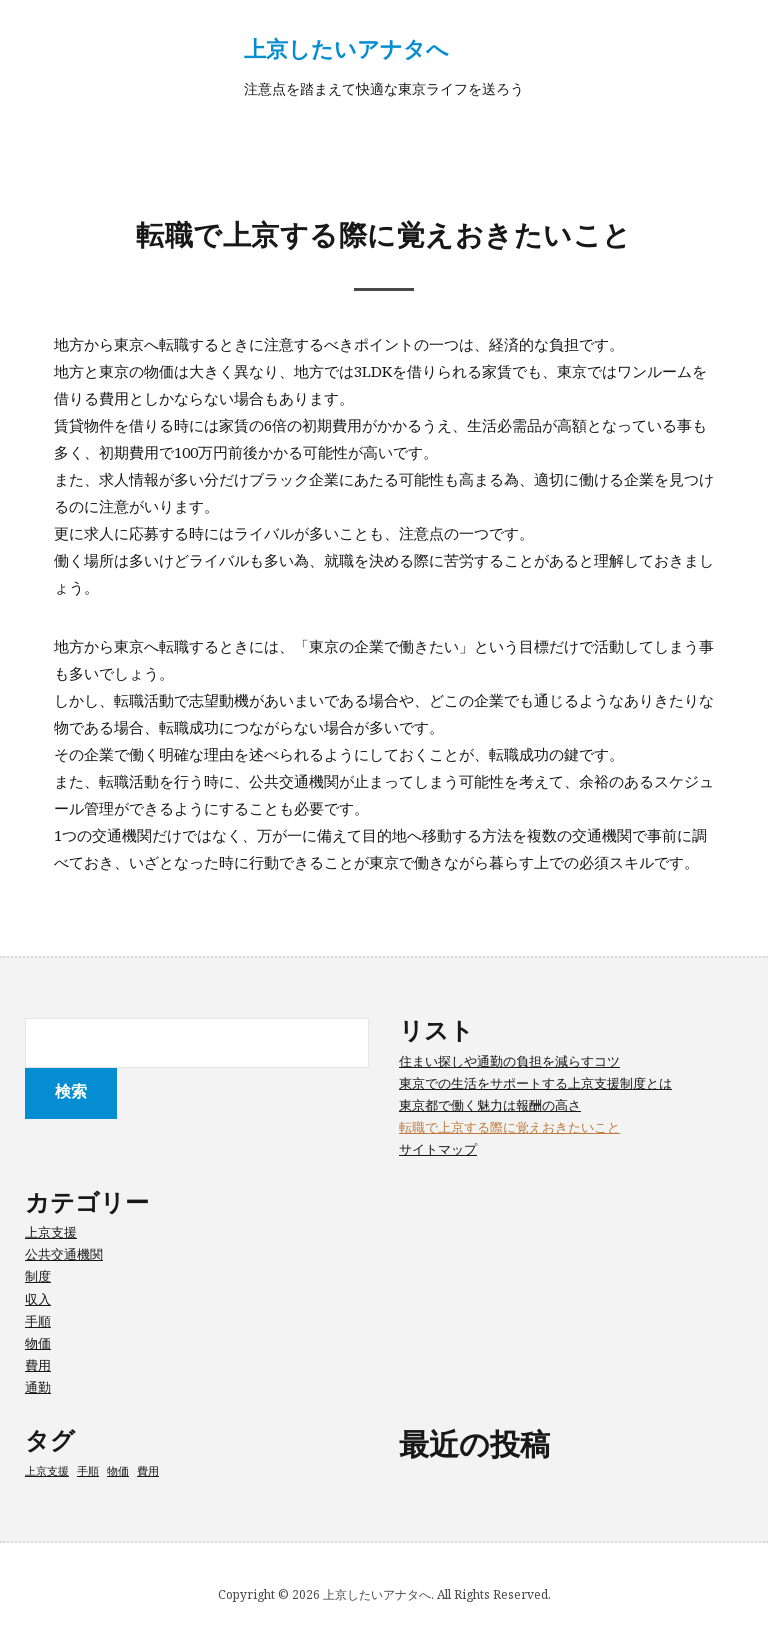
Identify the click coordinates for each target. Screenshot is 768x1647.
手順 (38, 1321)
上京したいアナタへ (346, 48)
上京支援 (51, 1232)
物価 (38, 1343)
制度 (38, 1276)
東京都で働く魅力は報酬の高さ (490, 1105)
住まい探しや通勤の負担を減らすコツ (509, 1061)
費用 (38, 1365)
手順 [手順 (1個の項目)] (88, 1471)
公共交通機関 (64, 1254)
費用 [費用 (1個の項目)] (148, 1471)
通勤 (38, 1387)
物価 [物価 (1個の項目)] (118, 1471)
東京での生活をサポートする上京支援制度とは (535, 1083)
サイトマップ (438, 1149)
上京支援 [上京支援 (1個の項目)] (47, 1471)
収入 (38, 1299)
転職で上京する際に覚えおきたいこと (509, 1127)
